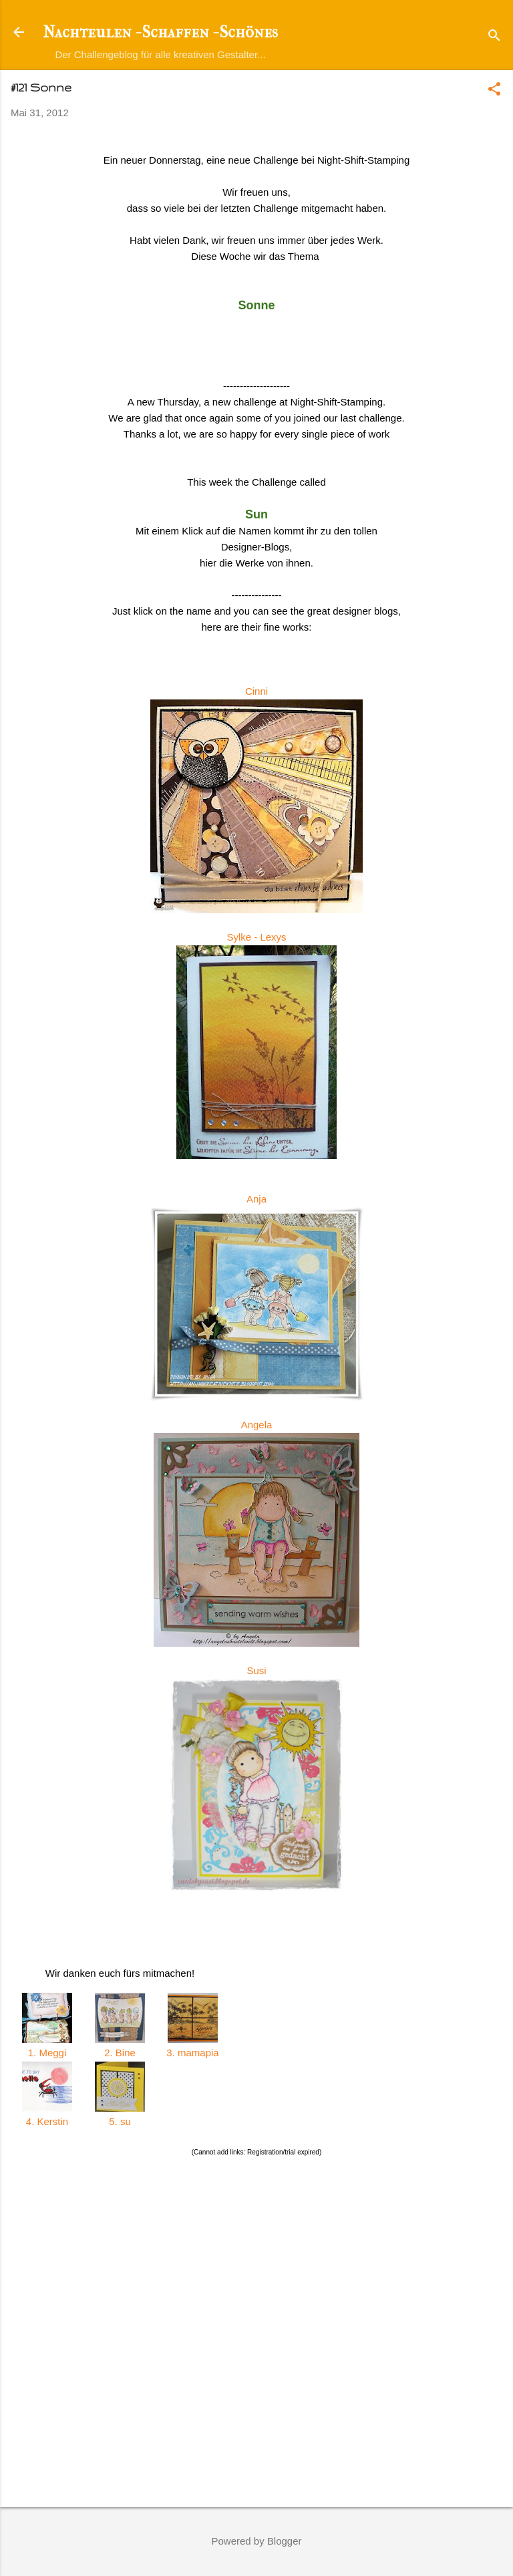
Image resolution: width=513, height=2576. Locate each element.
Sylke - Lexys (256, 937)
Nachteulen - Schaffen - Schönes (160, 32)
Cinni (256, 691)
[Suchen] (494, 36)
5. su (120, 2121)
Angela (257, 1424)
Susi (256, 1670)
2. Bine (120, 2052)
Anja (256, 1198)
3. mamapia (193, 2052)
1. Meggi (47, 2052)
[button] (494, 90)
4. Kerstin (47, 2121)
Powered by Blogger (256, 2541)
